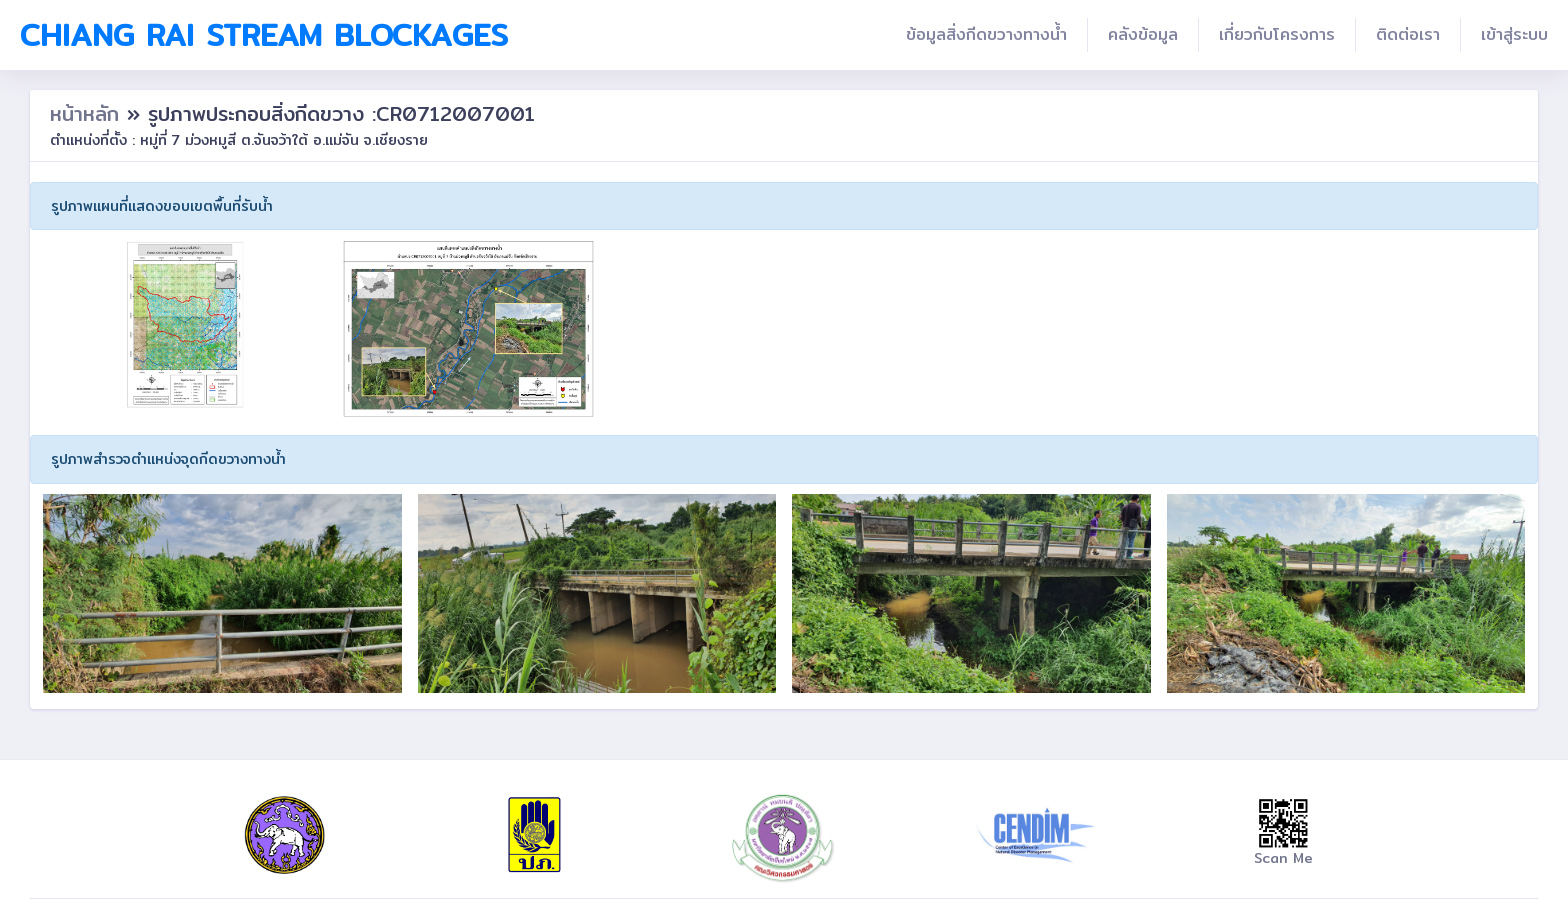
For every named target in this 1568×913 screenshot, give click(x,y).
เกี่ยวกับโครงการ (1277, 34)
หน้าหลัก (88, 113)
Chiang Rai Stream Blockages (264, 35)
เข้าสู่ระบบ (1514, 34)
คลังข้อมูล (1143, 34)
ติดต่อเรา (1408, 34)
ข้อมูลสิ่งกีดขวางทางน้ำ (986, 34)
